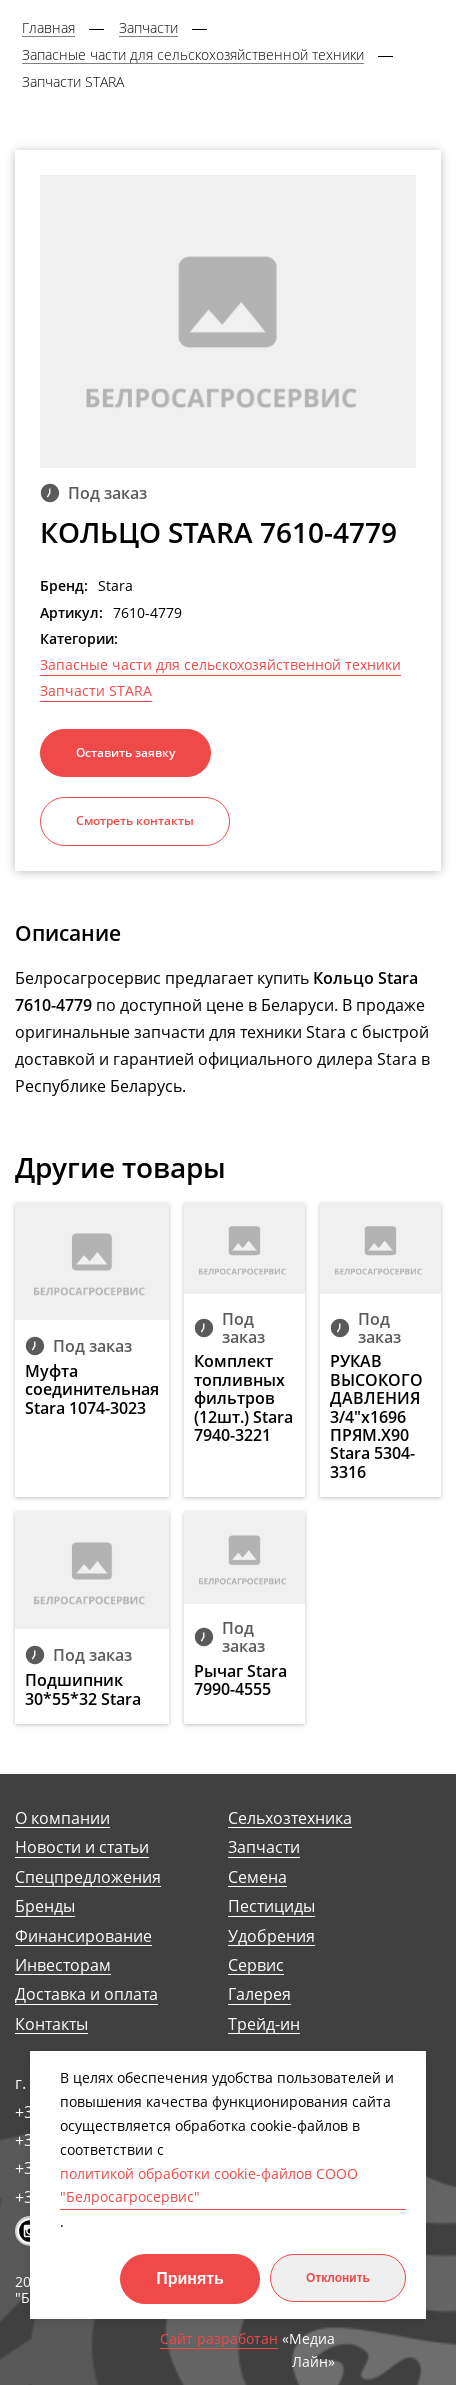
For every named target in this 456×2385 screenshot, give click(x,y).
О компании (62, 1818)
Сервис (256, 1965)
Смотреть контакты (135, 820)
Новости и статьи (82, 1847)
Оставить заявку (125, 752)
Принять (190, 2278)
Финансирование (83, 1936)
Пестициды (271, 1906)
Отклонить (338, 2278)
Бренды (45, 1906)
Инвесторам (63, 1965)
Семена (257, 1877)
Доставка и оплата (86, 1994)
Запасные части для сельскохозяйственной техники (220, 665)
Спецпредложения (88, 1877)
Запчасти (264, 1847)
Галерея (259, 1994)
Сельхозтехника (290, 1818)
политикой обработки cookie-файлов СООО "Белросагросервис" (209, 2185)
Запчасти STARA (96, 691)
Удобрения (271, 1936)
